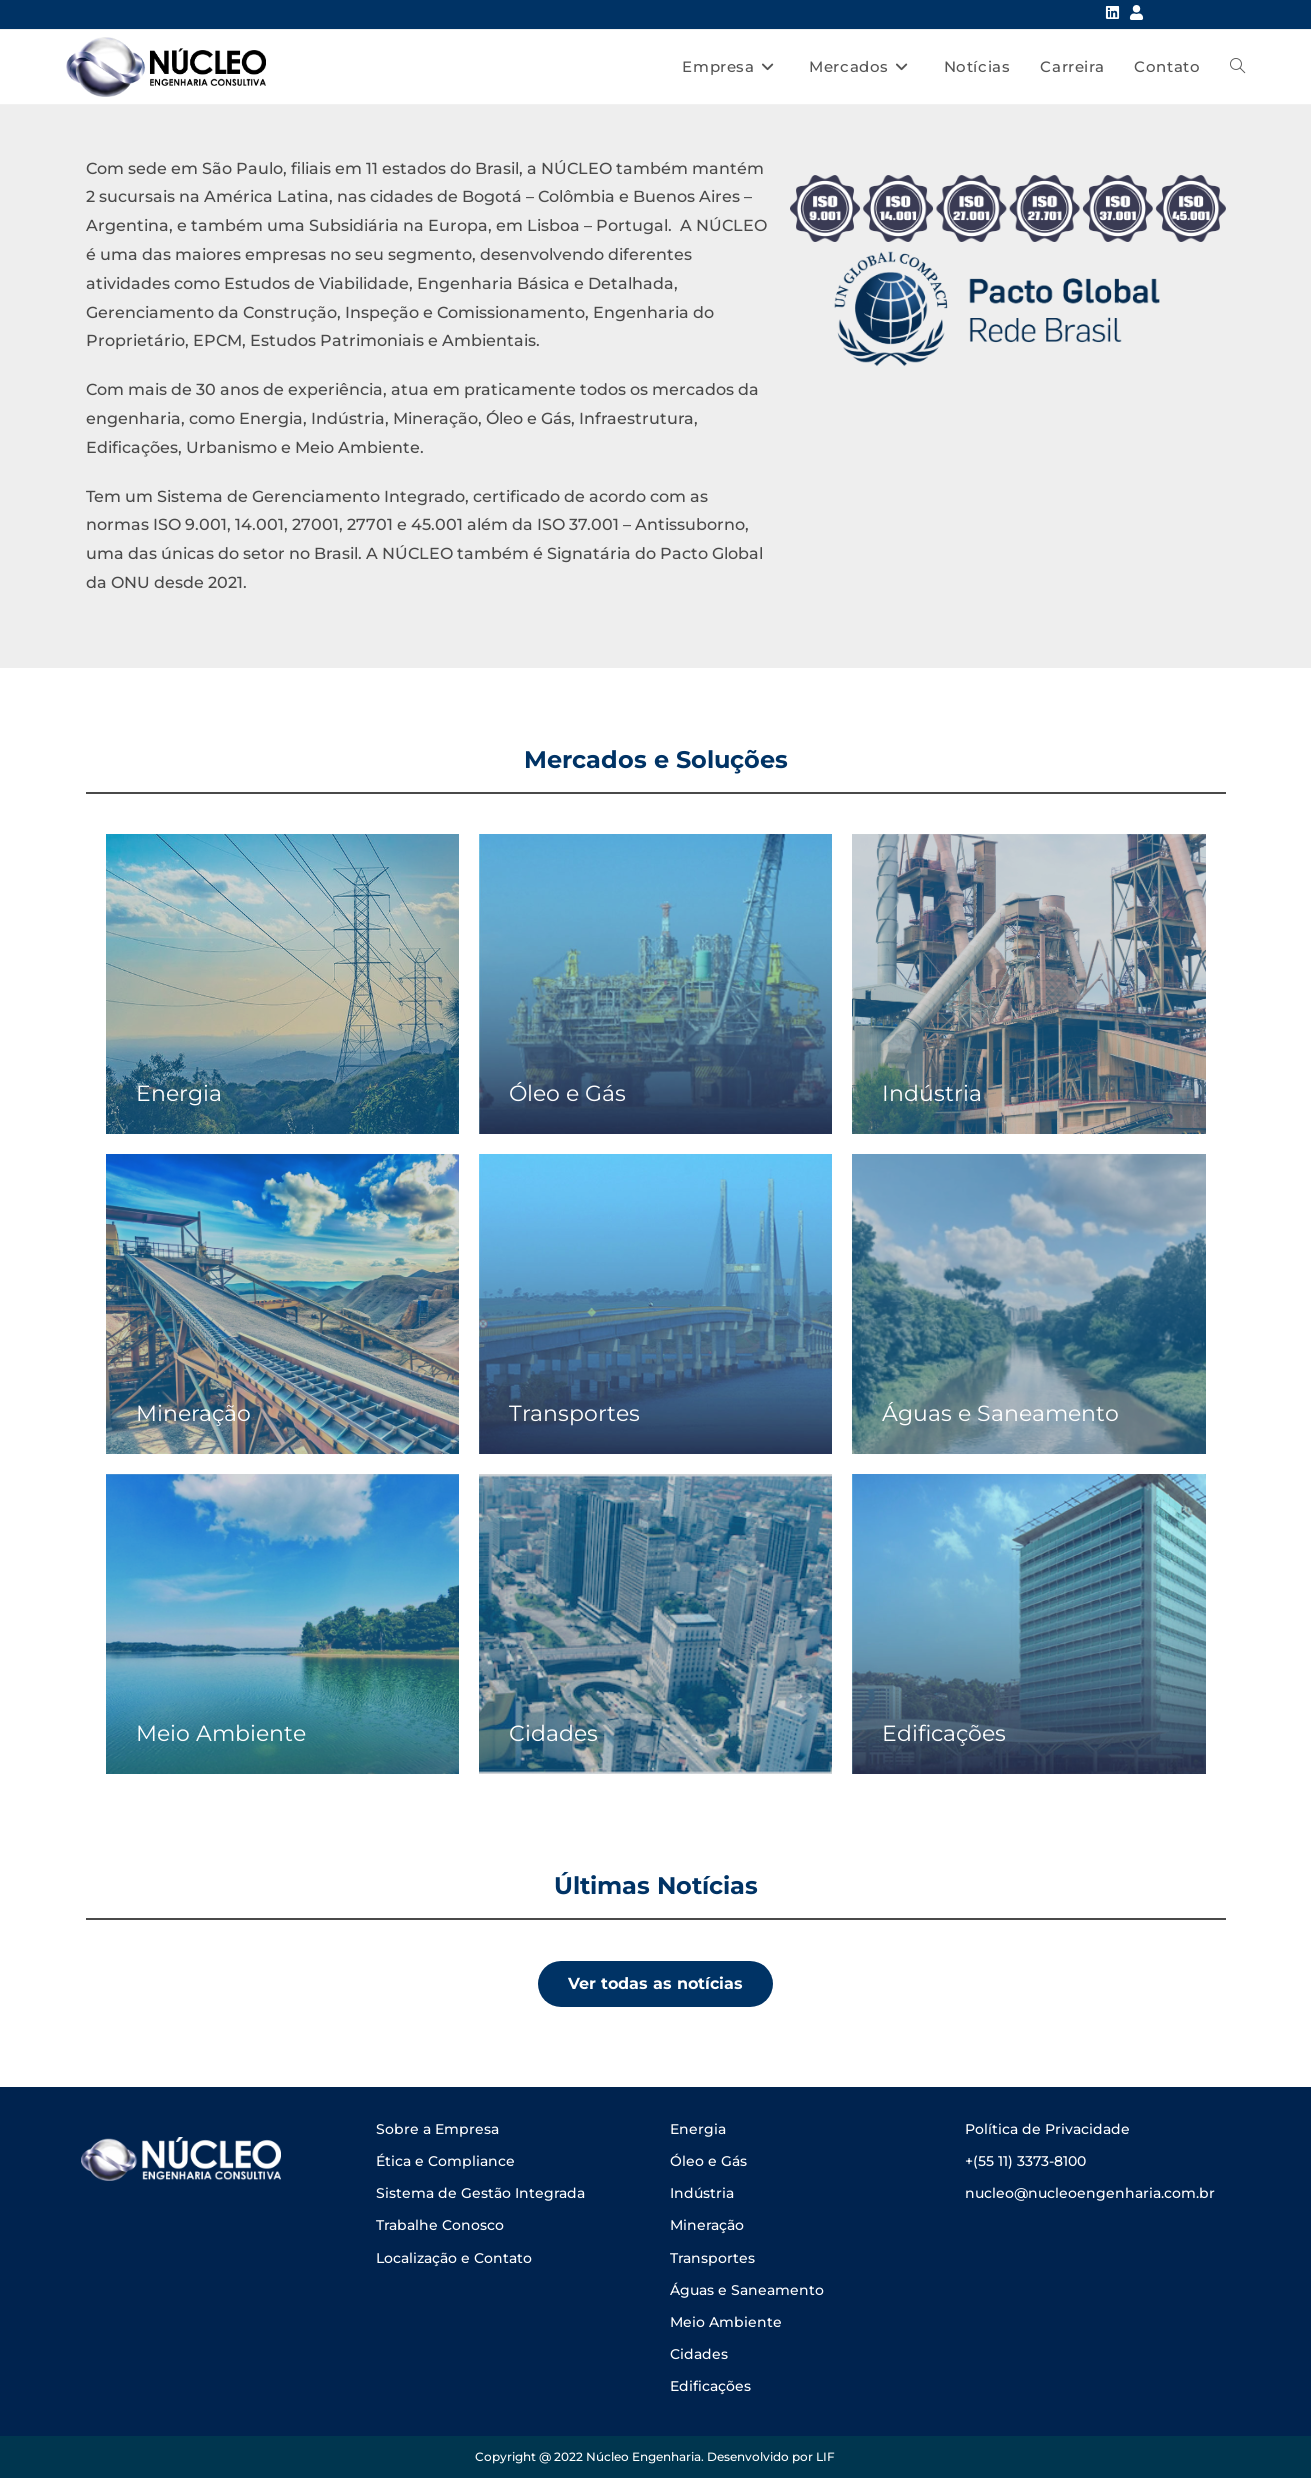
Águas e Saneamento (747, 2290)
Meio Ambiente (726, 2322)
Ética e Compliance (445, 2161)
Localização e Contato (454, 2258)
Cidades (699, 2354)
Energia (698, 2129)
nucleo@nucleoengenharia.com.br (1090, 2193)
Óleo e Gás (708, 2161)
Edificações (710, 2386)
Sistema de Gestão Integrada (480, 2193)
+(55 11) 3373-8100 (1025, 2161)
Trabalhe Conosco (440, 2225)
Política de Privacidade (1047, 2129)
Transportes (712, 2258)
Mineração (707, 2225)
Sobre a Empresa (437, 2129)
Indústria (702, 2193)
